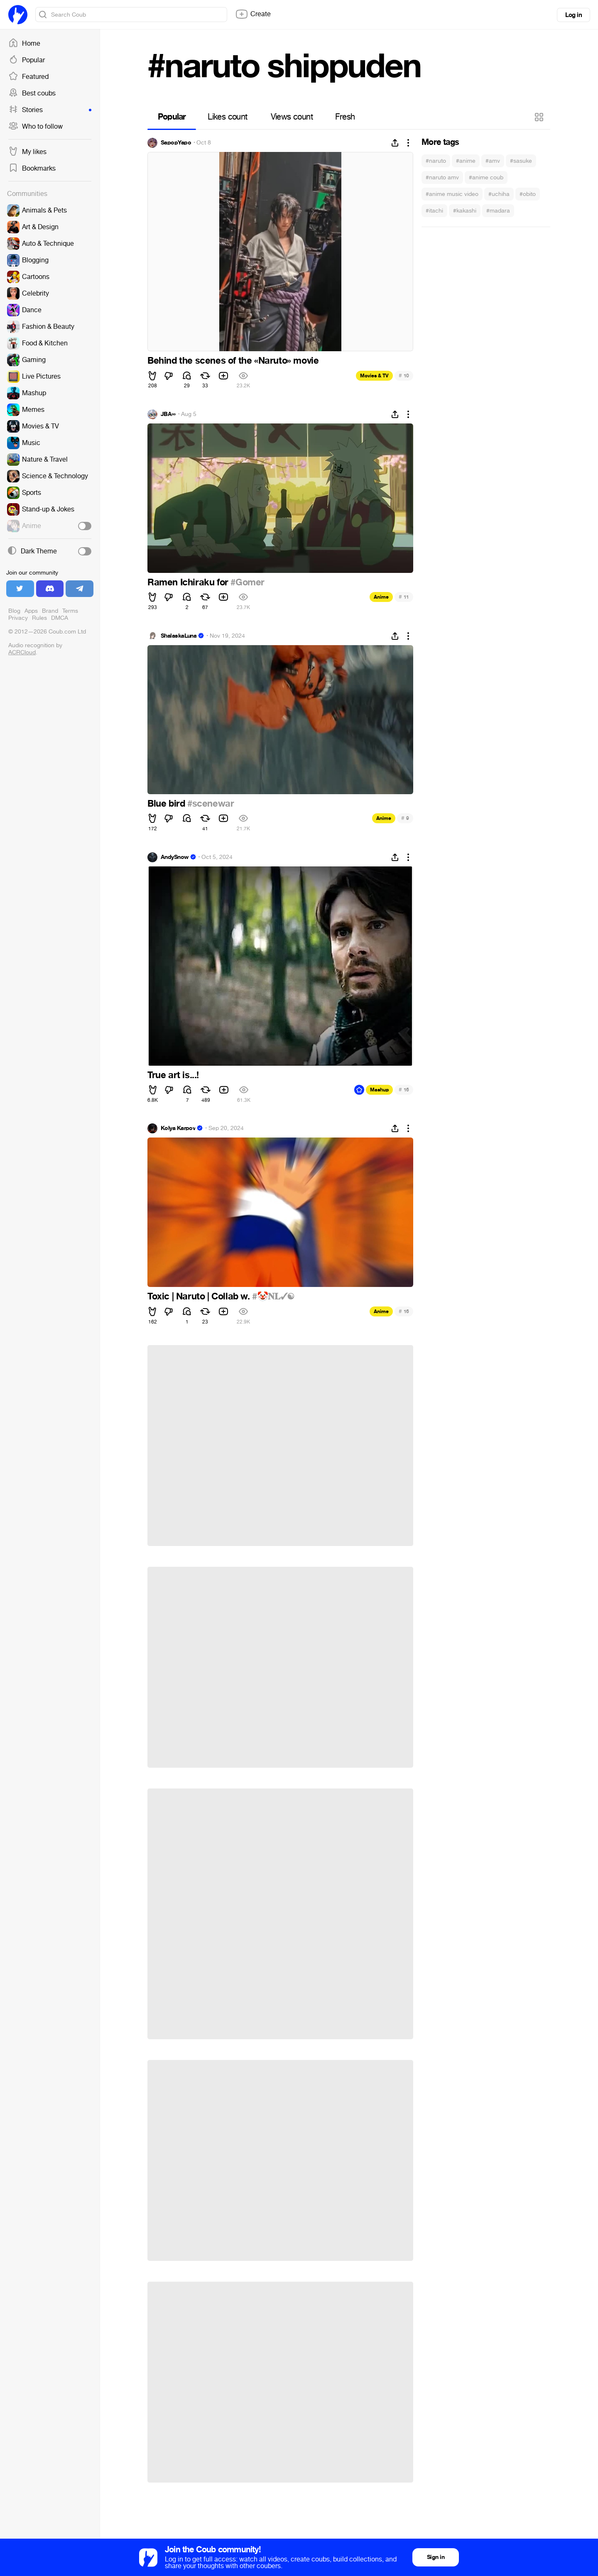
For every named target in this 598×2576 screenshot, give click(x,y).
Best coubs (32, 93)
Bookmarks (32, 168)
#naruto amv (442, 177)
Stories (49, 110)
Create (253, 14)
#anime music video (452, 194)
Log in (573, 15)
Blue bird (167, 804)
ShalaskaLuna (178, 636)
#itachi (434, 211)
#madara (498, 211)
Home (24, 43)
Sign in (435, 2557)
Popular (26, 60)
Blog (14, 611)
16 (404, 1090)
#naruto (436, 161)
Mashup (379, 1089)
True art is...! (173, 1075)
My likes (27, 152)
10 (404, 375)
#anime (465, 161)
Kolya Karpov (178, 1128)
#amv (492, 161)
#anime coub (486, 177)
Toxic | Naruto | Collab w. (199, 1296)
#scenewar (210, 804)
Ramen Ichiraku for (188, 582)
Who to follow (35, 126)
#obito (528, 194)
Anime (381, 597)
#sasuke (521, 161)
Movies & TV (374, 375)
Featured (28, 77)
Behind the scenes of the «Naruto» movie (233, 361)
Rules (39, 618)
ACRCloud (22, 652)
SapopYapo (176, 143)
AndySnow (175, 857)
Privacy (18, 618)
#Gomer (247, 582)
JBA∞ (168, 414)
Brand (50, 611)
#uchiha (499, 194)
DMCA (59, 618)
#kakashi (464, 211)
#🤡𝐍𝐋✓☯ (273, 1296)
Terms (70, 611)
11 (404, 597)
